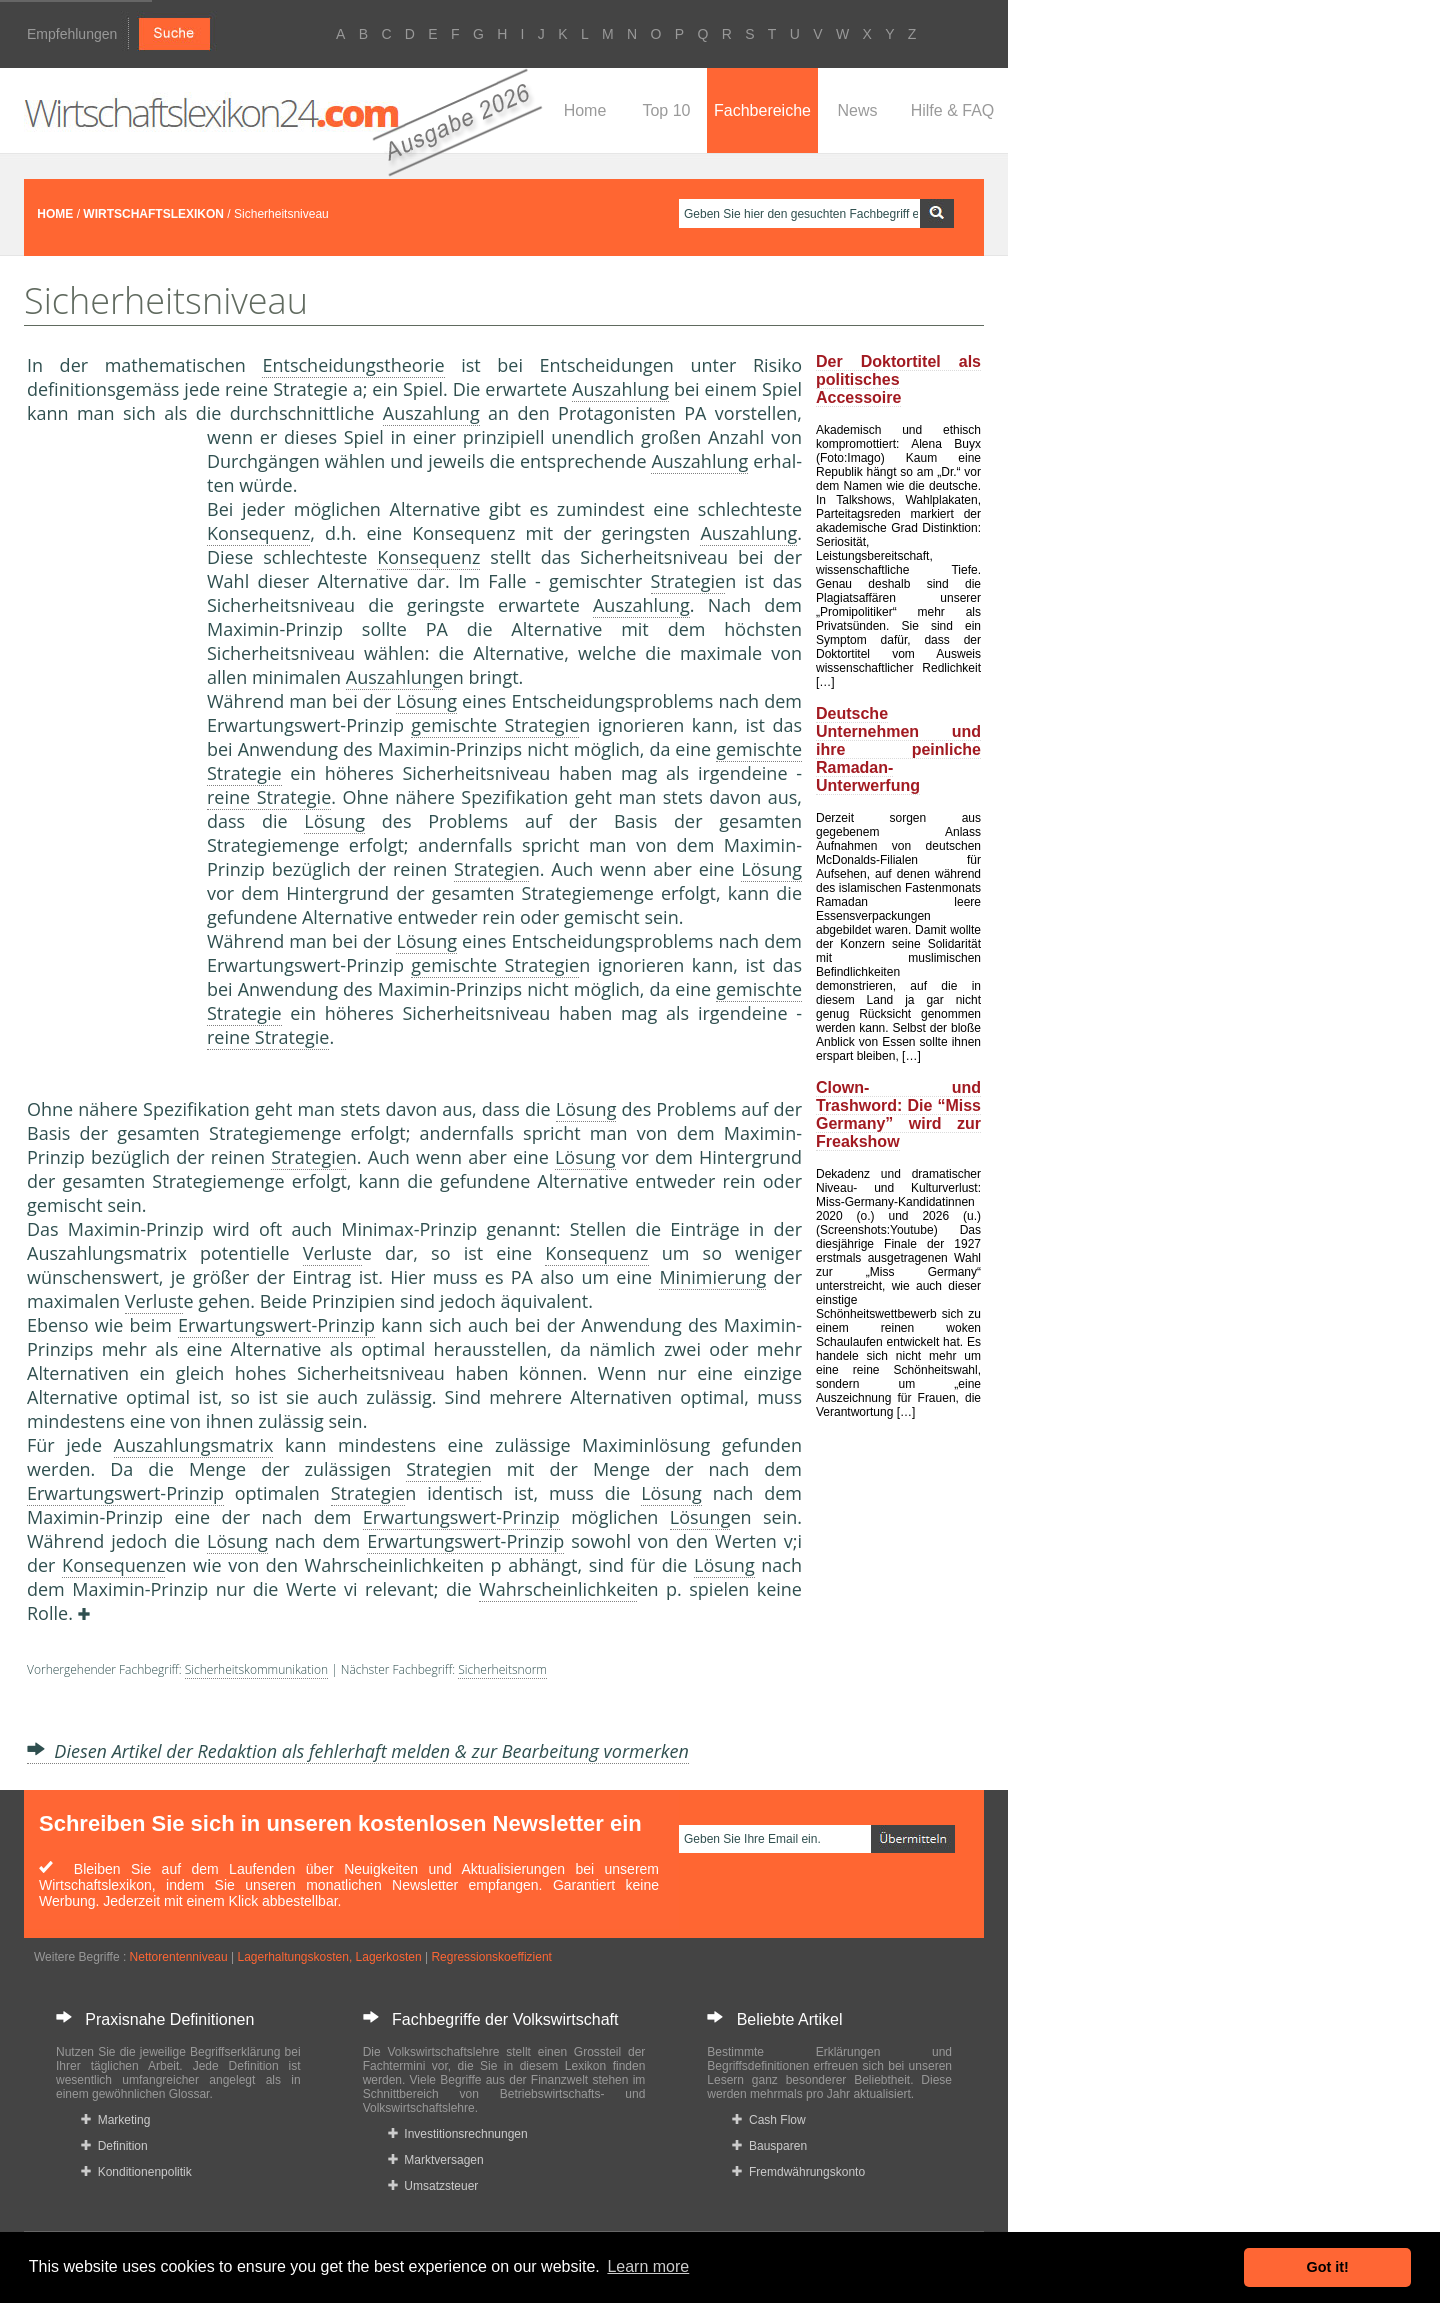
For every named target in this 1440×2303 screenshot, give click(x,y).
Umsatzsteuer (433, 2186)
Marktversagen (436, 2160)
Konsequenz (258, 533)
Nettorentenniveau (179, 1957)
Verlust (332, 1253)
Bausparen (769, 2146)
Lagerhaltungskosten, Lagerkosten (329, 1957)
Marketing (115, 2120)
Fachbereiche (762, 110)
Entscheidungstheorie (353, 365)
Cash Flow (768, 2120)
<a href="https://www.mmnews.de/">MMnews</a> (107, 758)
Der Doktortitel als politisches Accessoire (898, 379)
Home (585, 110)
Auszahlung (620, 389)
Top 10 (666, 110)
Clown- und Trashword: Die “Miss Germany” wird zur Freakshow (898, 1114)
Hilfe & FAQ (953, 110)
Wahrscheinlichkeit (558, 1589)
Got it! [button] (1328, 2267)
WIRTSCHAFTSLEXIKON (153, 214)
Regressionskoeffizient (491, 1957)
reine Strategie (269, 797)
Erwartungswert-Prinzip (276, 1325)
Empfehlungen (72, 34)
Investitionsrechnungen (458, 2134)
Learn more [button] (648, 2266)
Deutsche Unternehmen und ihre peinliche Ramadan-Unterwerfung (898, 749)
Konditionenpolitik (136, 2172)
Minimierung (712, 1277)
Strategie (688, 581)
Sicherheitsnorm (502, 1669)
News (857, 110)
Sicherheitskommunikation (256, 1669)
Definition (114, 2146)
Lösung (426, 701)
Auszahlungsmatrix (194, 1445)
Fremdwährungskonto (798, 2172)
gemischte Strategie (495, 725)
